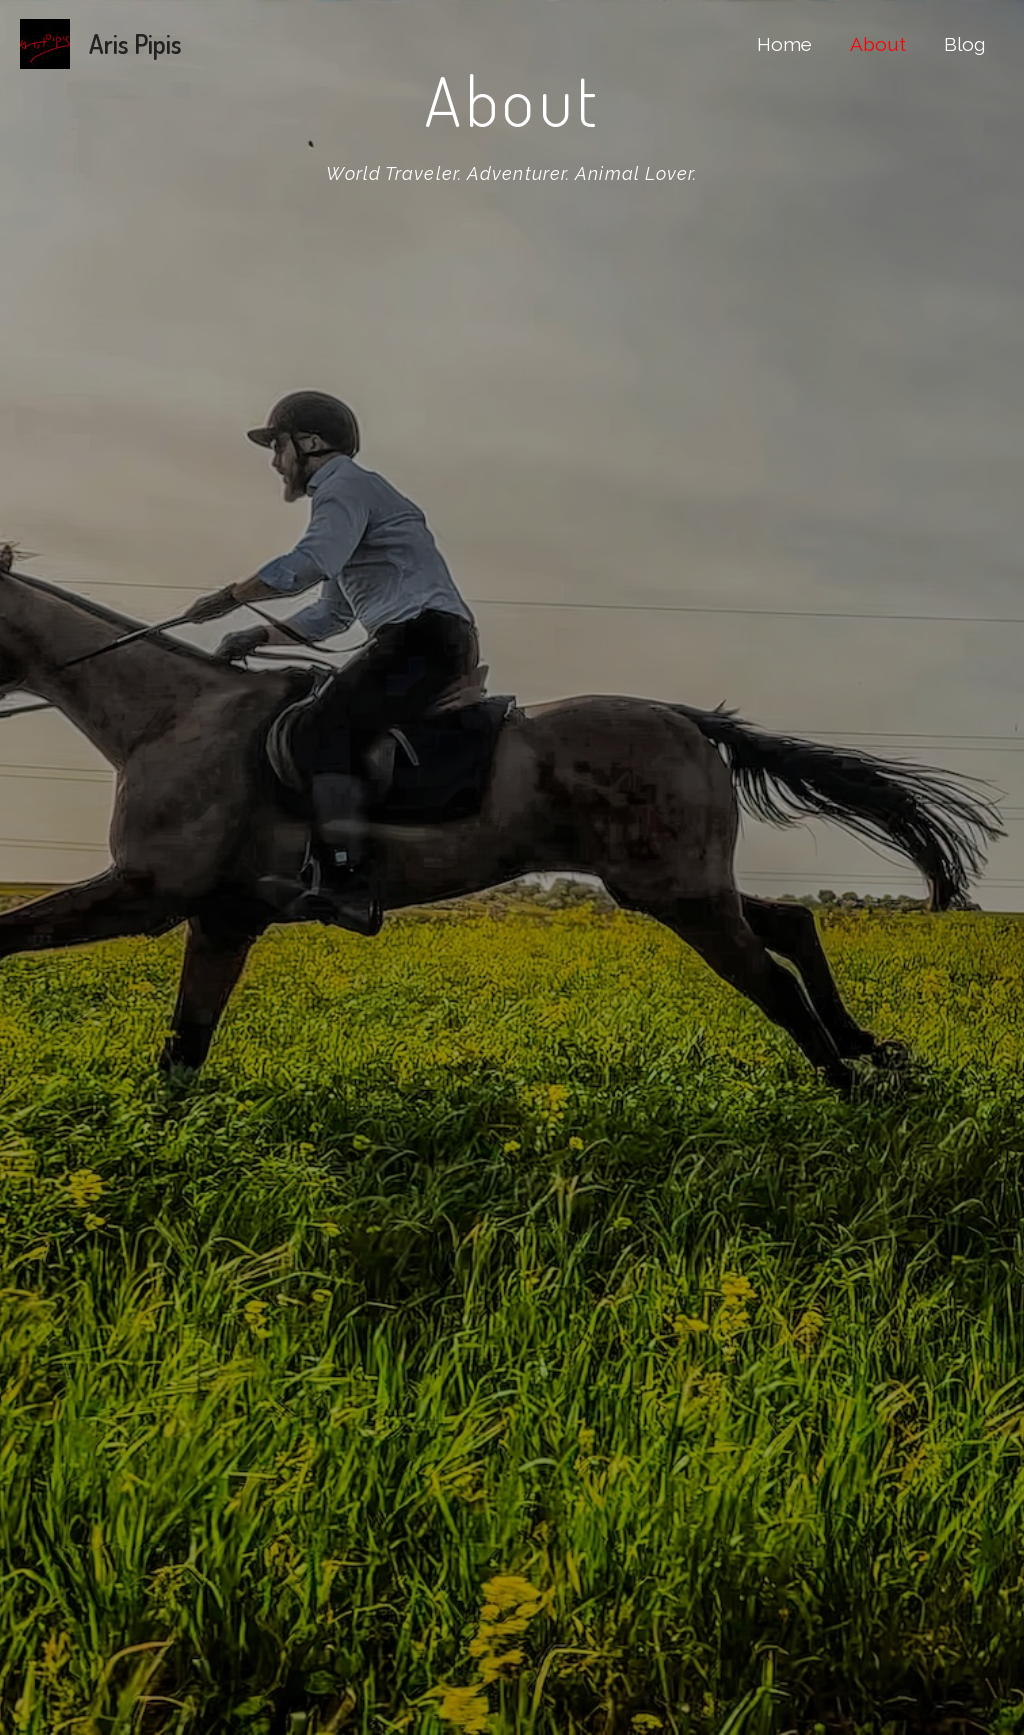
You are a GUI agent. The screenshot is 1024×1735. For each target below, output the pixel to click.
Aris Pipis (135, 43)
